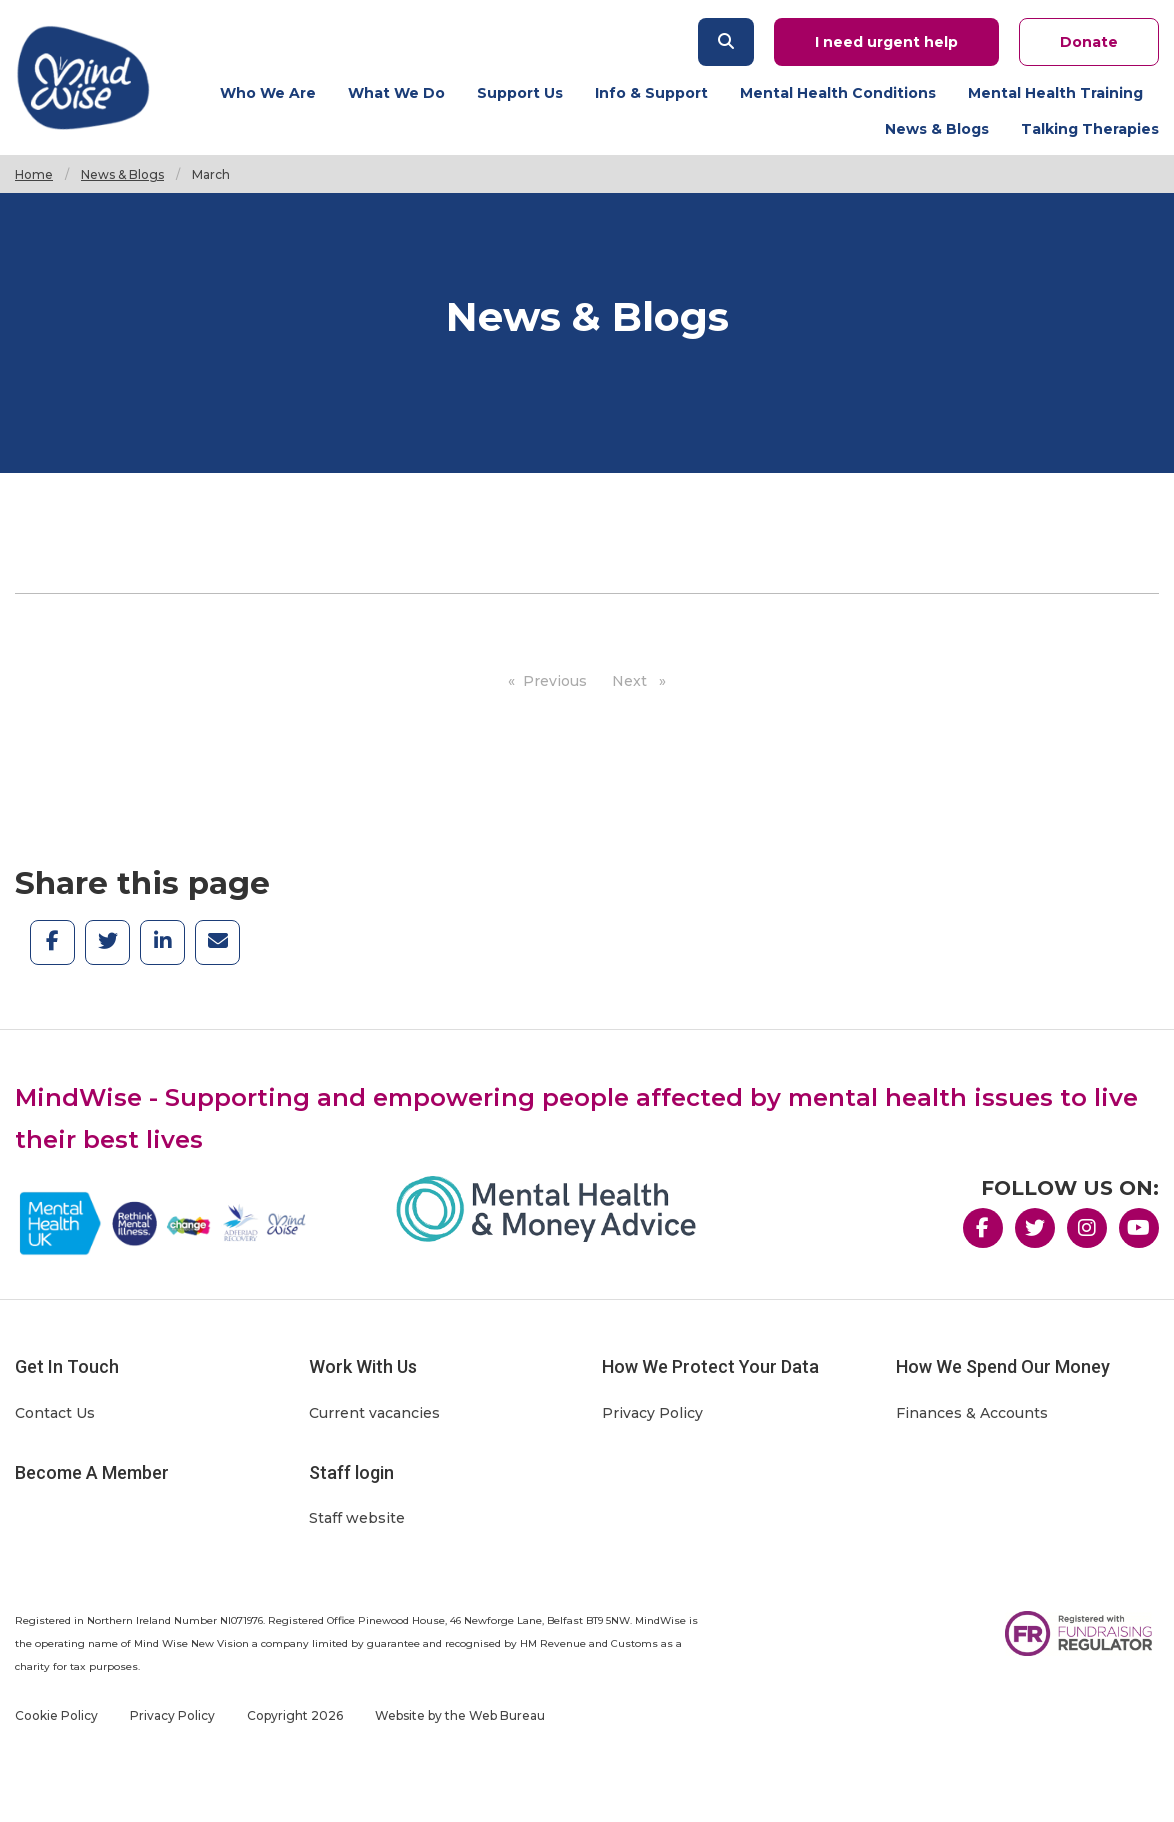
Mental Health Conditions (838, 93)
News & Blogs (937, 129)
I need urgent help (886, 42)
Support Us (520, 93)
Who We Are (268, 93)
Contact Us (55, 1413)
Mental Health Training (1055, 93)
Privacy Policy (652, 1413)
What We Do (396, 93)
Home (34, 174)
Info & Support (651, 93)
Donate (1089, 42)
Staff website (357, 1518)
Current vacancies (374, 1413)
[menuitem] (276, 92)
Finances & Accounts (972, 1413)
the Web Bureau (495, 1716)
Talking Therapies (1090, 129)
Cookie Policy (56, 1716)
